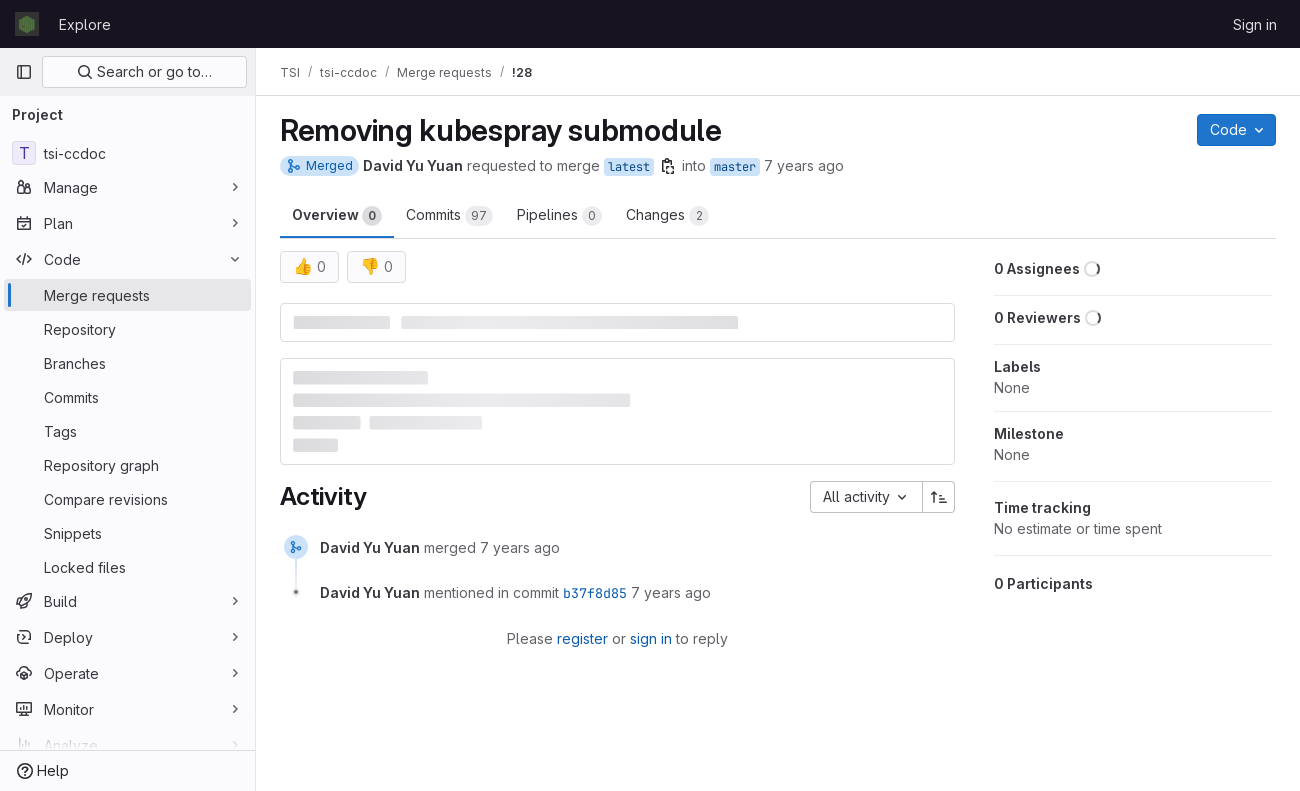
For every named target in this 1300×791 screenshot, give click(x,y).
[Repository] (127, 329)
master (735, 167)
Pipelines (559, 216)
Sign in (1255, 24)
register (582, 638)
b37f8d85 (595, 593)
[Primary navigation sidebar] (24, 72)
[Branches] (127, 363)
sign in (651, 638)
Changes (667, 216)
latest (629, 167)
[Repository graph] (127, 465)
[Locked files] (127, 567)
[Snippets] (127, 533)
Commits (449, 216)
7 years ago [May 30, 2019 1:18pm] (804, 165)
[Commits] (127, 397)
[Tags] (127, 431)
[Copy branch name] (668, 166)
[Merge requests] (127, 295)
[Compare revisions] (127, 499)
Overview (337, 216)
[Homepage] (27, 24)
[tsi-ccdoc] (127, 153)
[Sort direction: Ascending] (939, 497)
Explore (85, 24)
